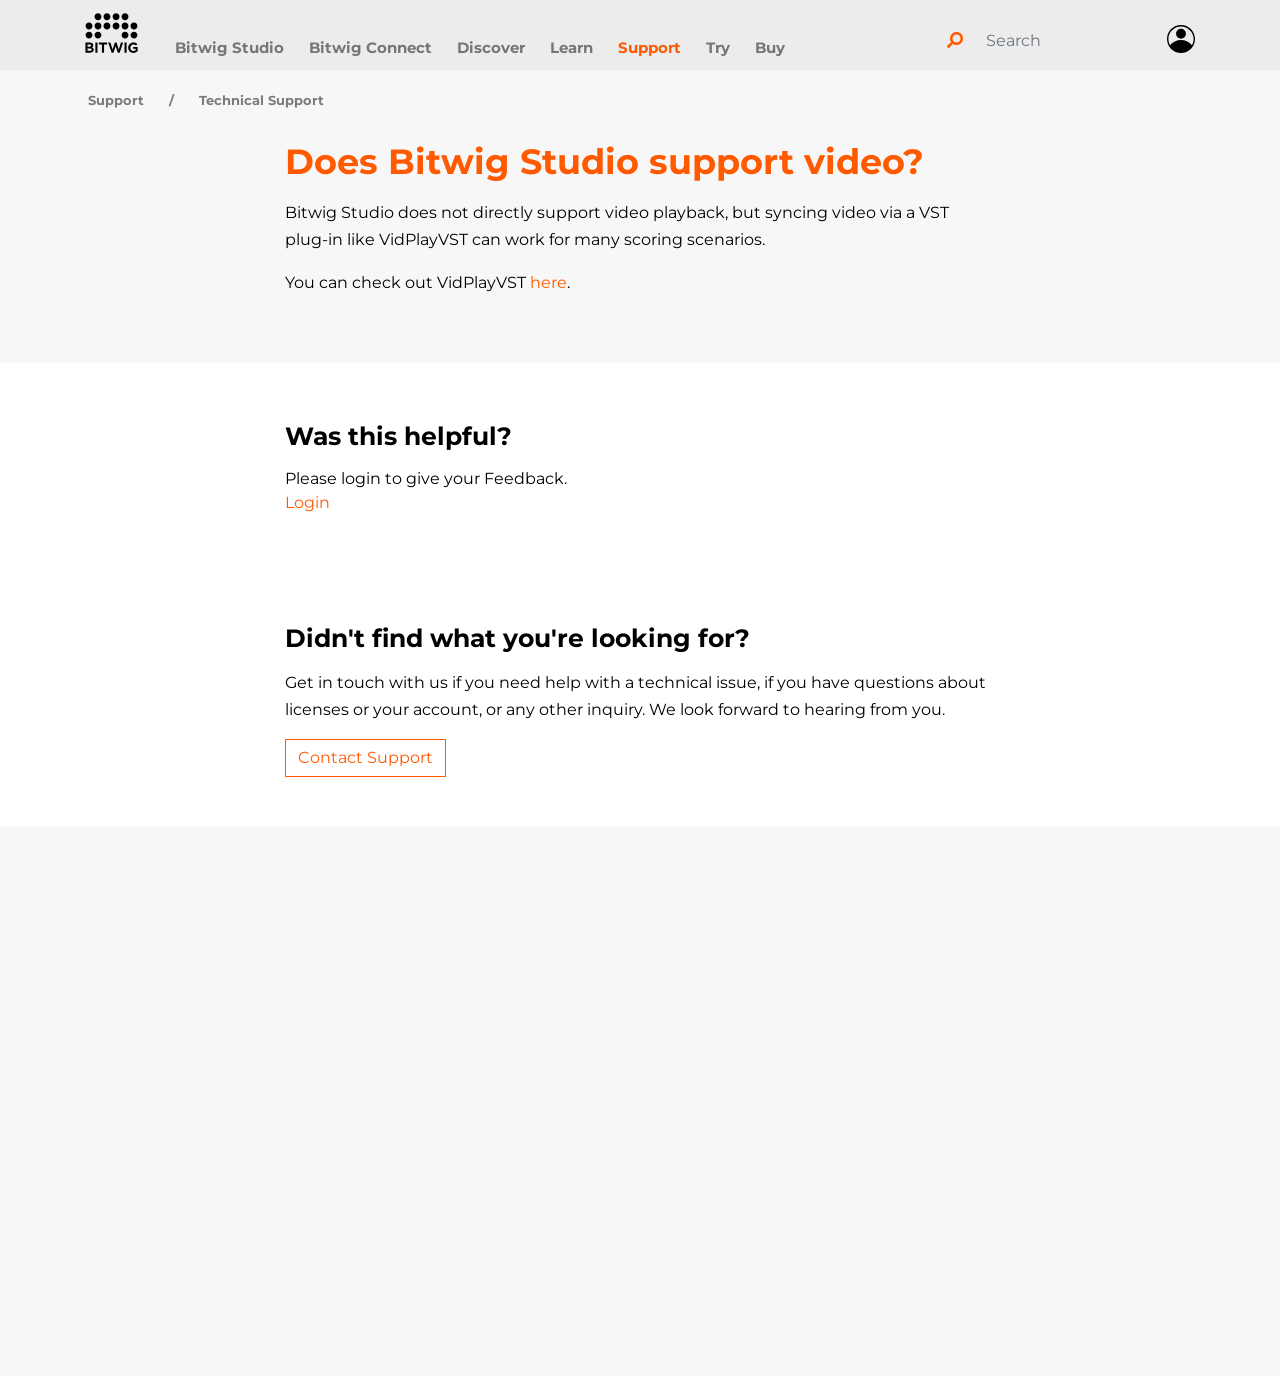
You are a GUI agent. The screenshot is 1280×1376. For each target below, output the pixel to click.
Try (718, 47)
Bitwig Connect (370, 47)
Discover (491, 47)
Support (649, 47)
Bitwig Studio (229, 47)
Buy (770, 47)
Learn (571, 47)
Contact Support (365, 757)
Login (307, 502)
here (548, 282)
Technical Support (261, 100)
